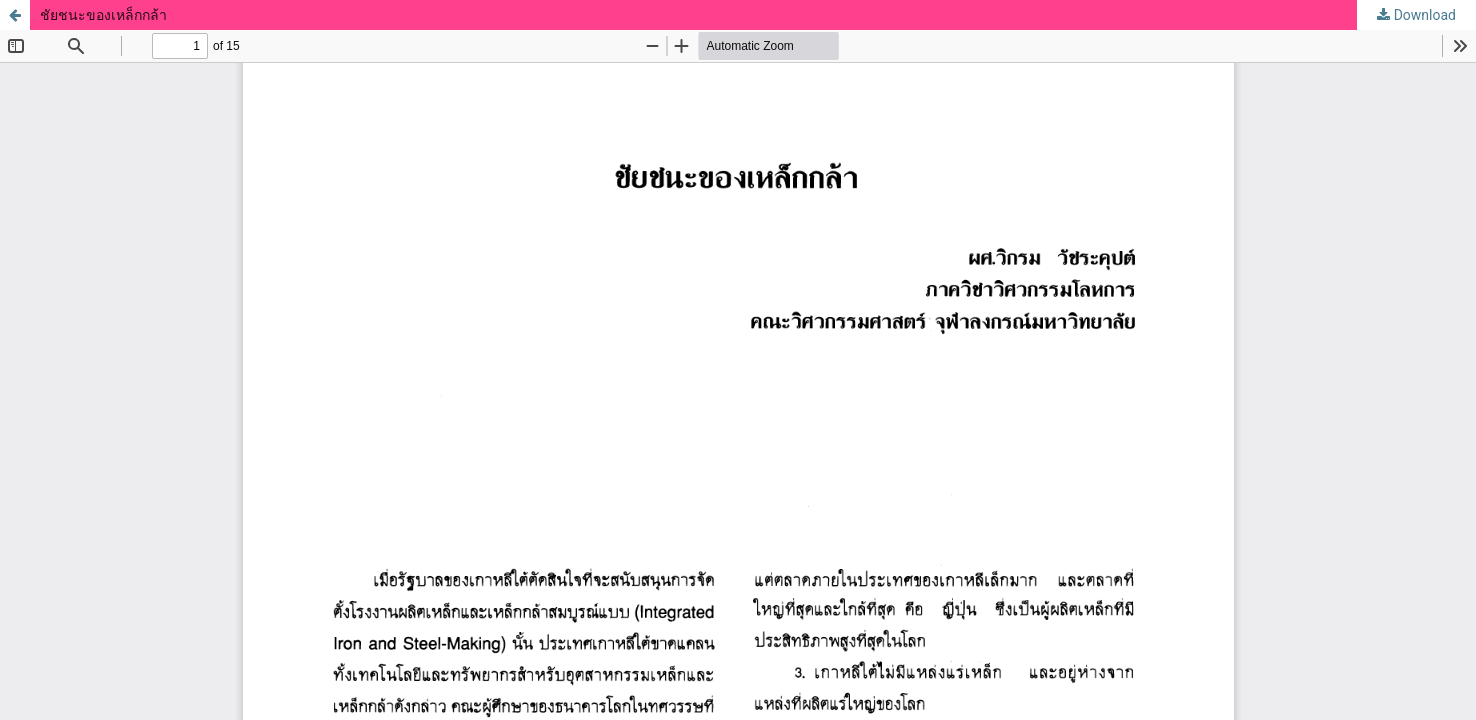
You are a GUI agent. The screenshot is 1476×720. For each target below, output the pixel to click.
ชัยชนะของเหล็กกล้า (103, 15)
